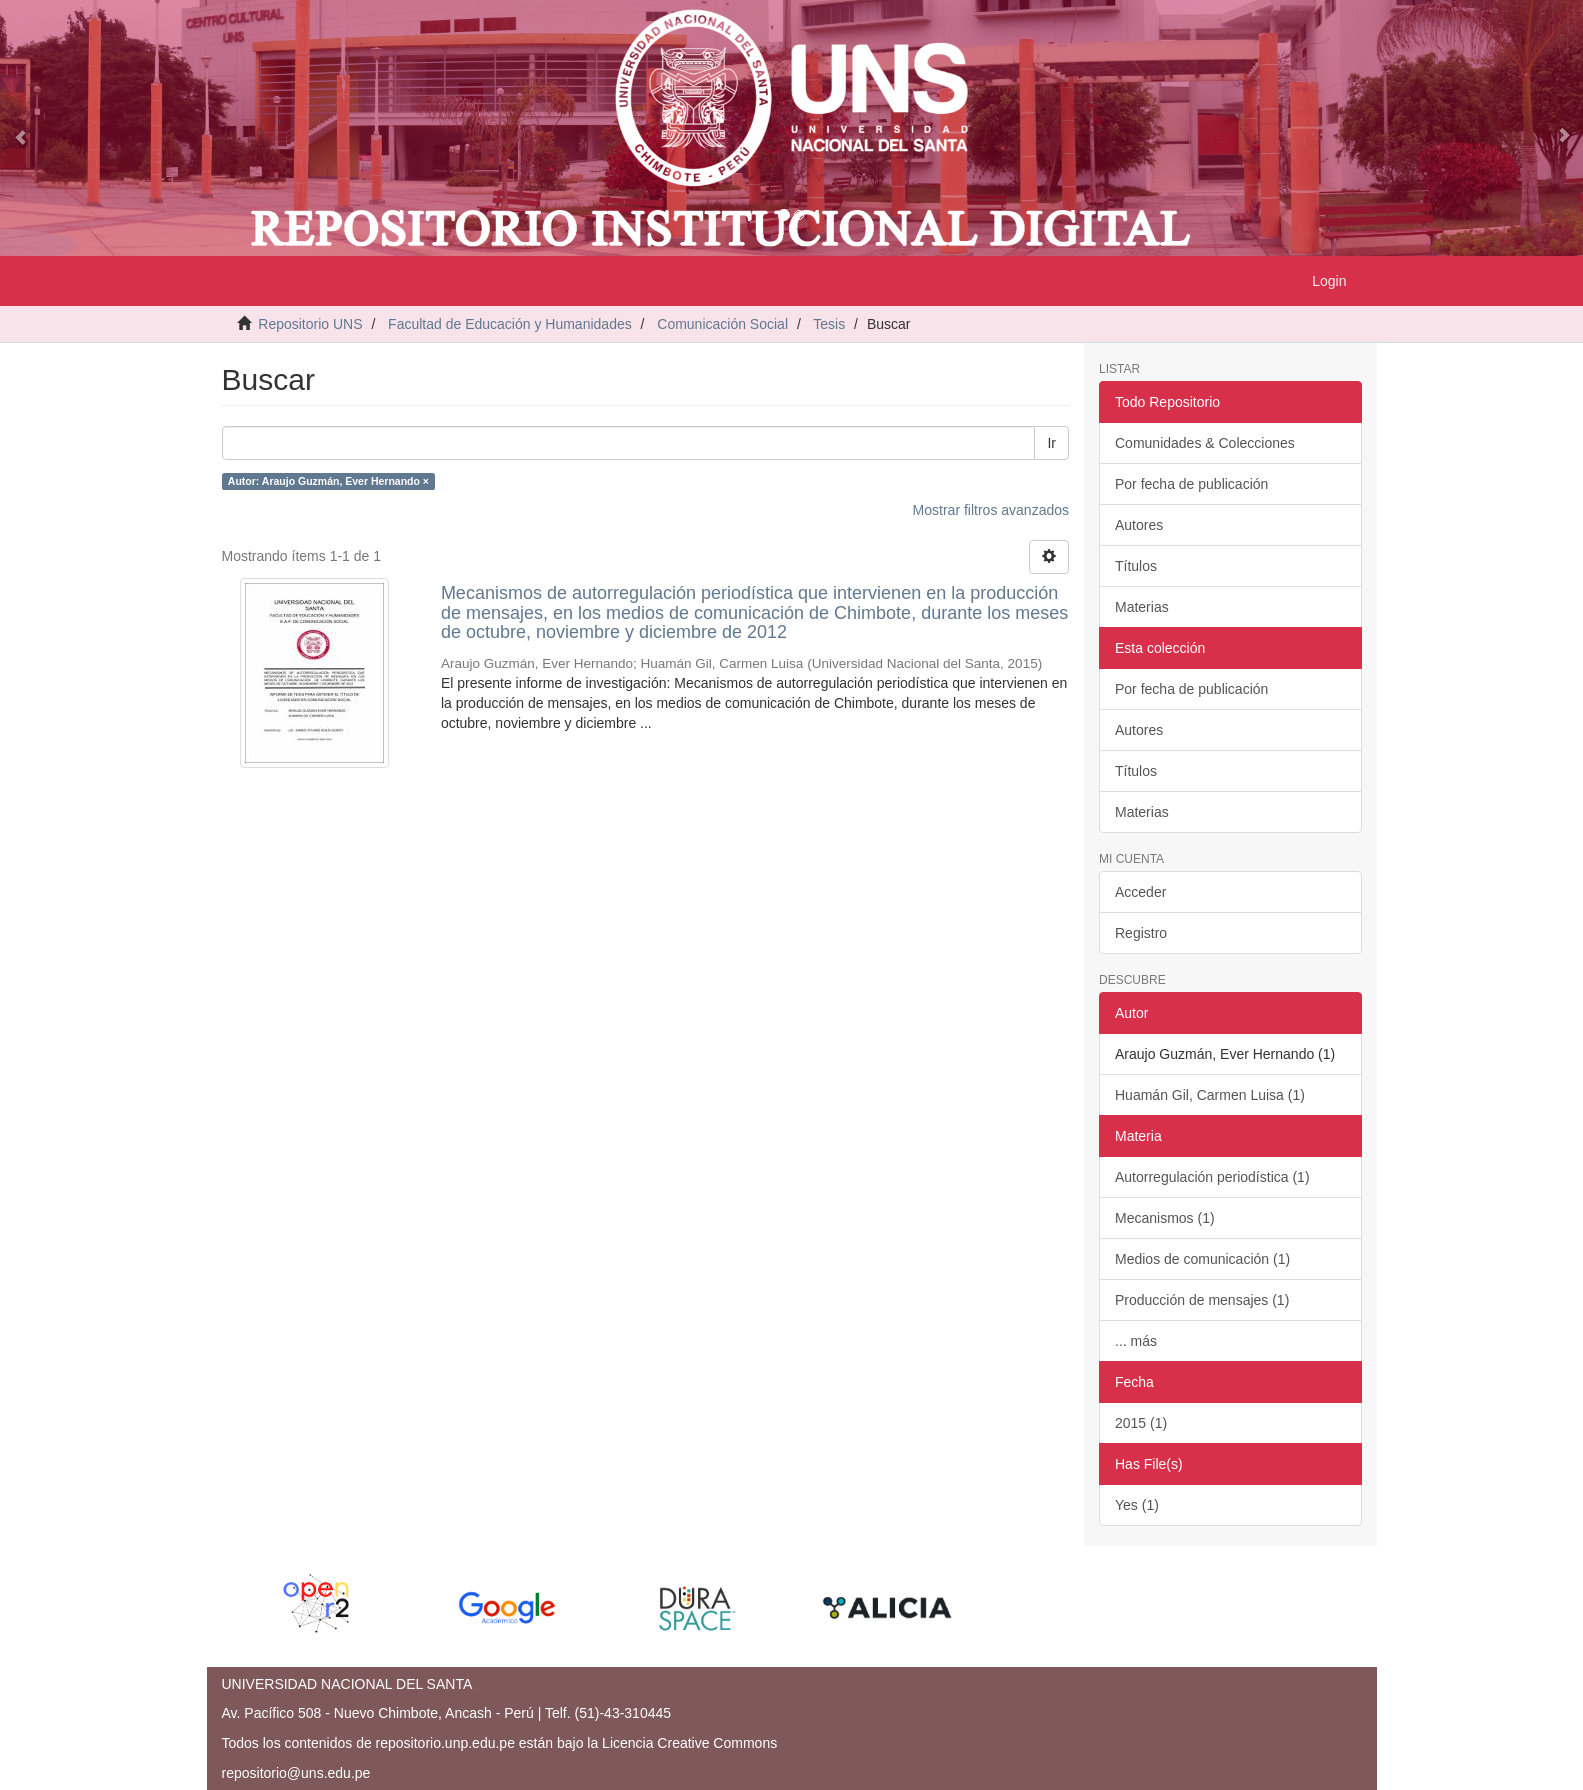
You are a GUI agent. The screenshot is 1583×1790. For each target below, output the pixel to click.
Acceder (1140, 892)
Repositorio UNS (310, 324)
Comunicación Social (722, 324)
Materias (1142, 607)
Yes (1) (1137, 1505)
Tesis (829, 324)
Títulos (1136, 566)
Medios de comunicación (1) (1202, 1259)
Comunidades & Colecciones (1205, 443)
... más (1136, 1341)
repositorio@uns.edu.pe (296, 1773)
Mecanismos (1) (1165, 1218)
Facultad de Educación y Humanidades (510, 324)
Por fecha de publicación (1191, 484)
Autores (1139, 525)
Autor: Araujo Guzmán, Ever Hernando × (328, 481)
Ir (1051, 443)
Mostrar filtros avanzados (991, 510)
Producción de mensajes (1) (1202, 1300)
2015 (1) (1141, 1423)
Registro (1141, 933)
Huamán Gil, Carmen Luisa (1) (1210, 1095)
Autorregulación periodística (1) (1212, 1177)
